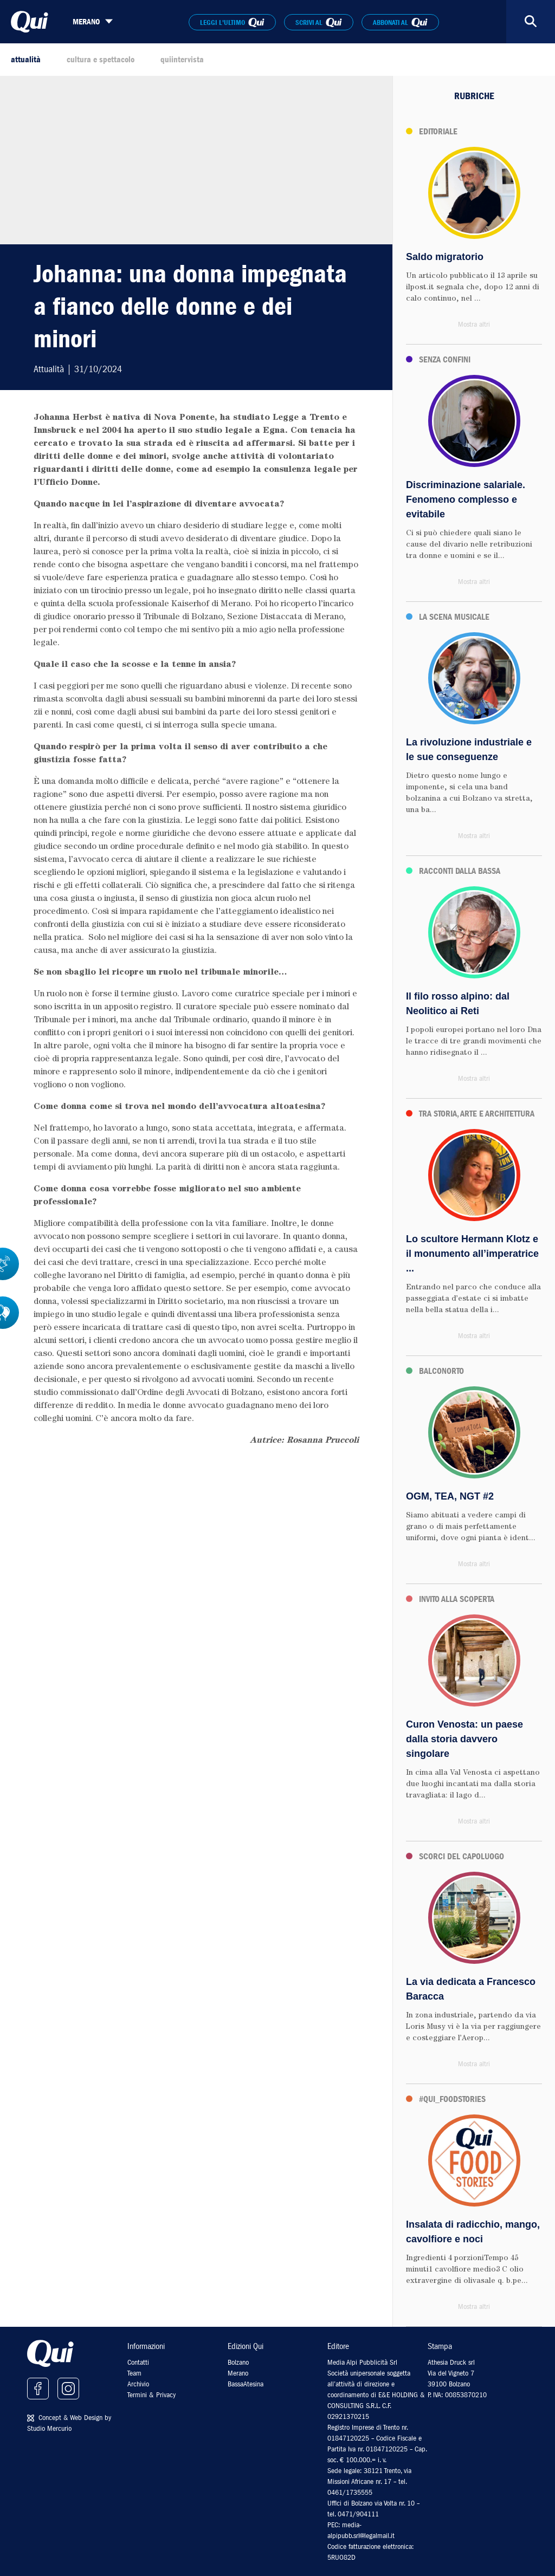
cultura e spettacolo (100, 59)
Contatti (138, 2362)
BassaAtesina (245, 2384)
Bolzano (238, 2362)
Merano (238, 2373)
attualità (26, 59)
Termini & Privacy (151, 2394)
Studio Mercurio (49, 2428)
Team (134, 2373)
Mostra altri (474, 324)
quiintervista (182, 59)
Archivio (138, 2384)
